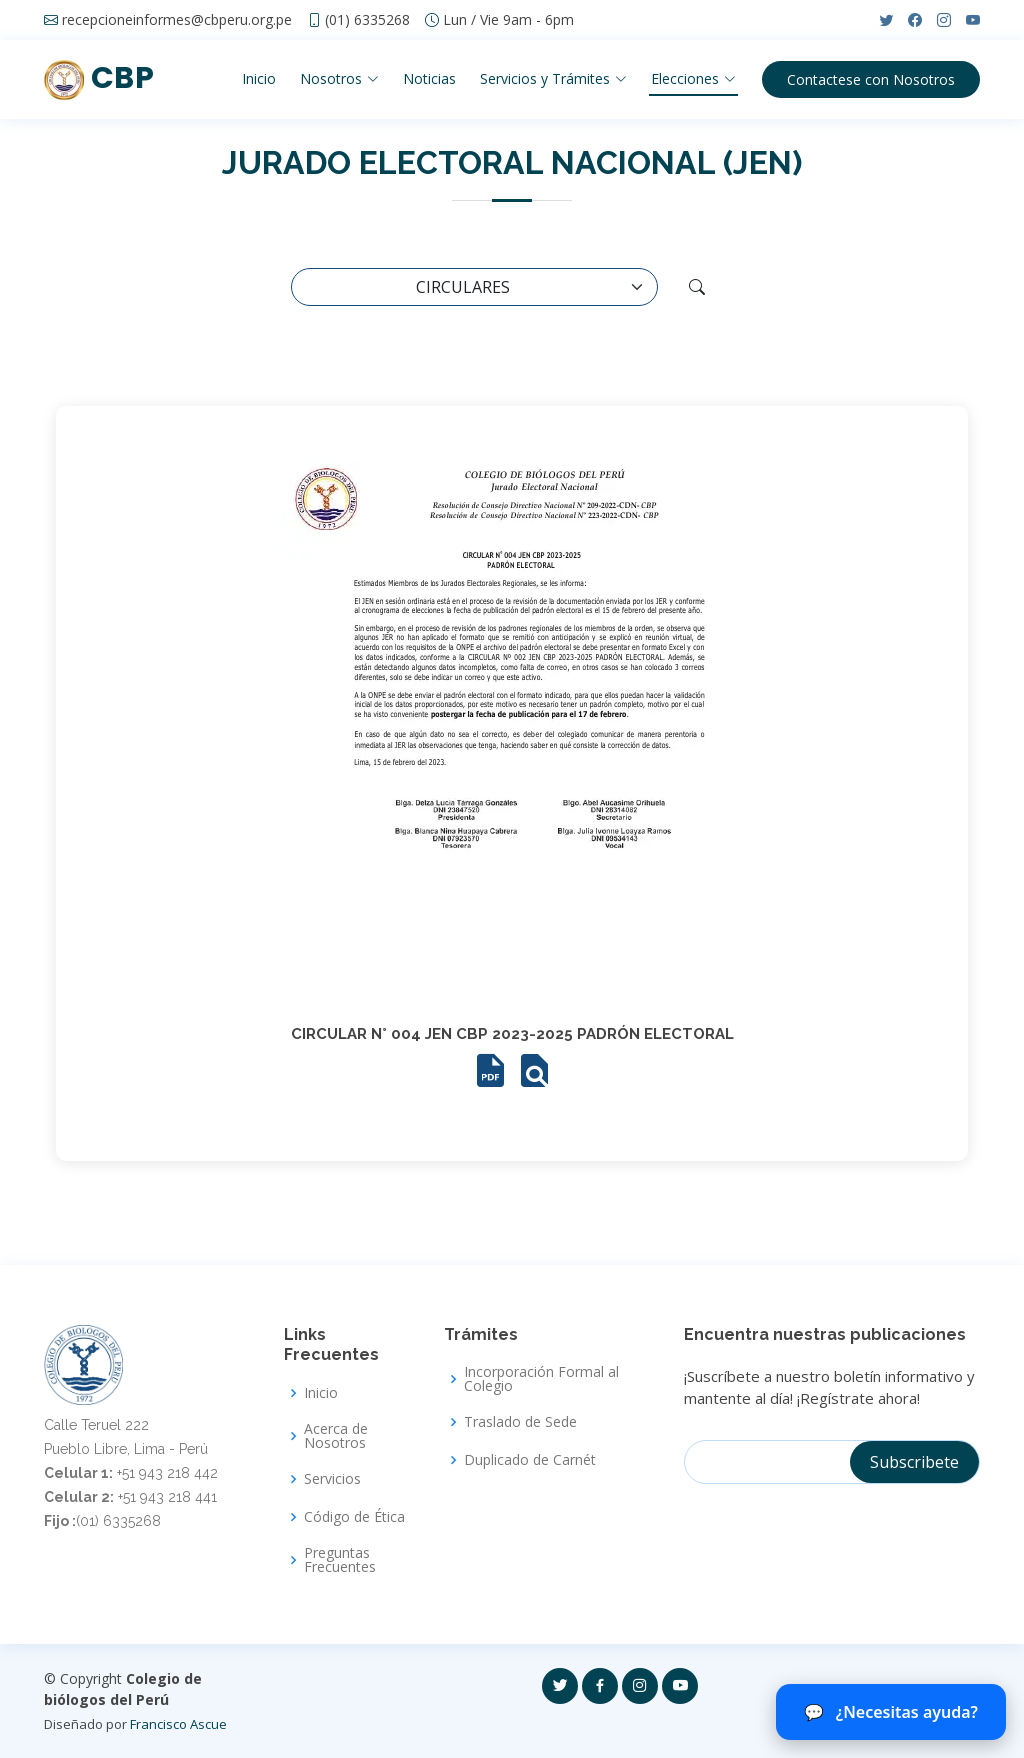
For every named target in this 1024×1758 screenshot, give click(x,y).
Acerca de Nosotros (336, 1436)
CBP (99, 78)
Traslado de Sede (520, 1422)
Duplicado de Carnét (530, 1460)
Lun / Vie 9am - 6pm (508, 20)
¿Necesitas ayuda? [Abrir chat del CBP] (891, 1712)
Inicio (258, 78)
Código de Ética (354, 1517)
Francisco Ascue (178, 1724)
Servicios (332, 1479)
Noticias (428, 78)
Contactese (871, 79)
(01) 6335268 (367, 20)
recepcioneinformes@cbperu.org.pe (177, 20)
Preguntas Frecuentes (340, 1560)
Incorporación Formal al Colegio (541, 1379)
